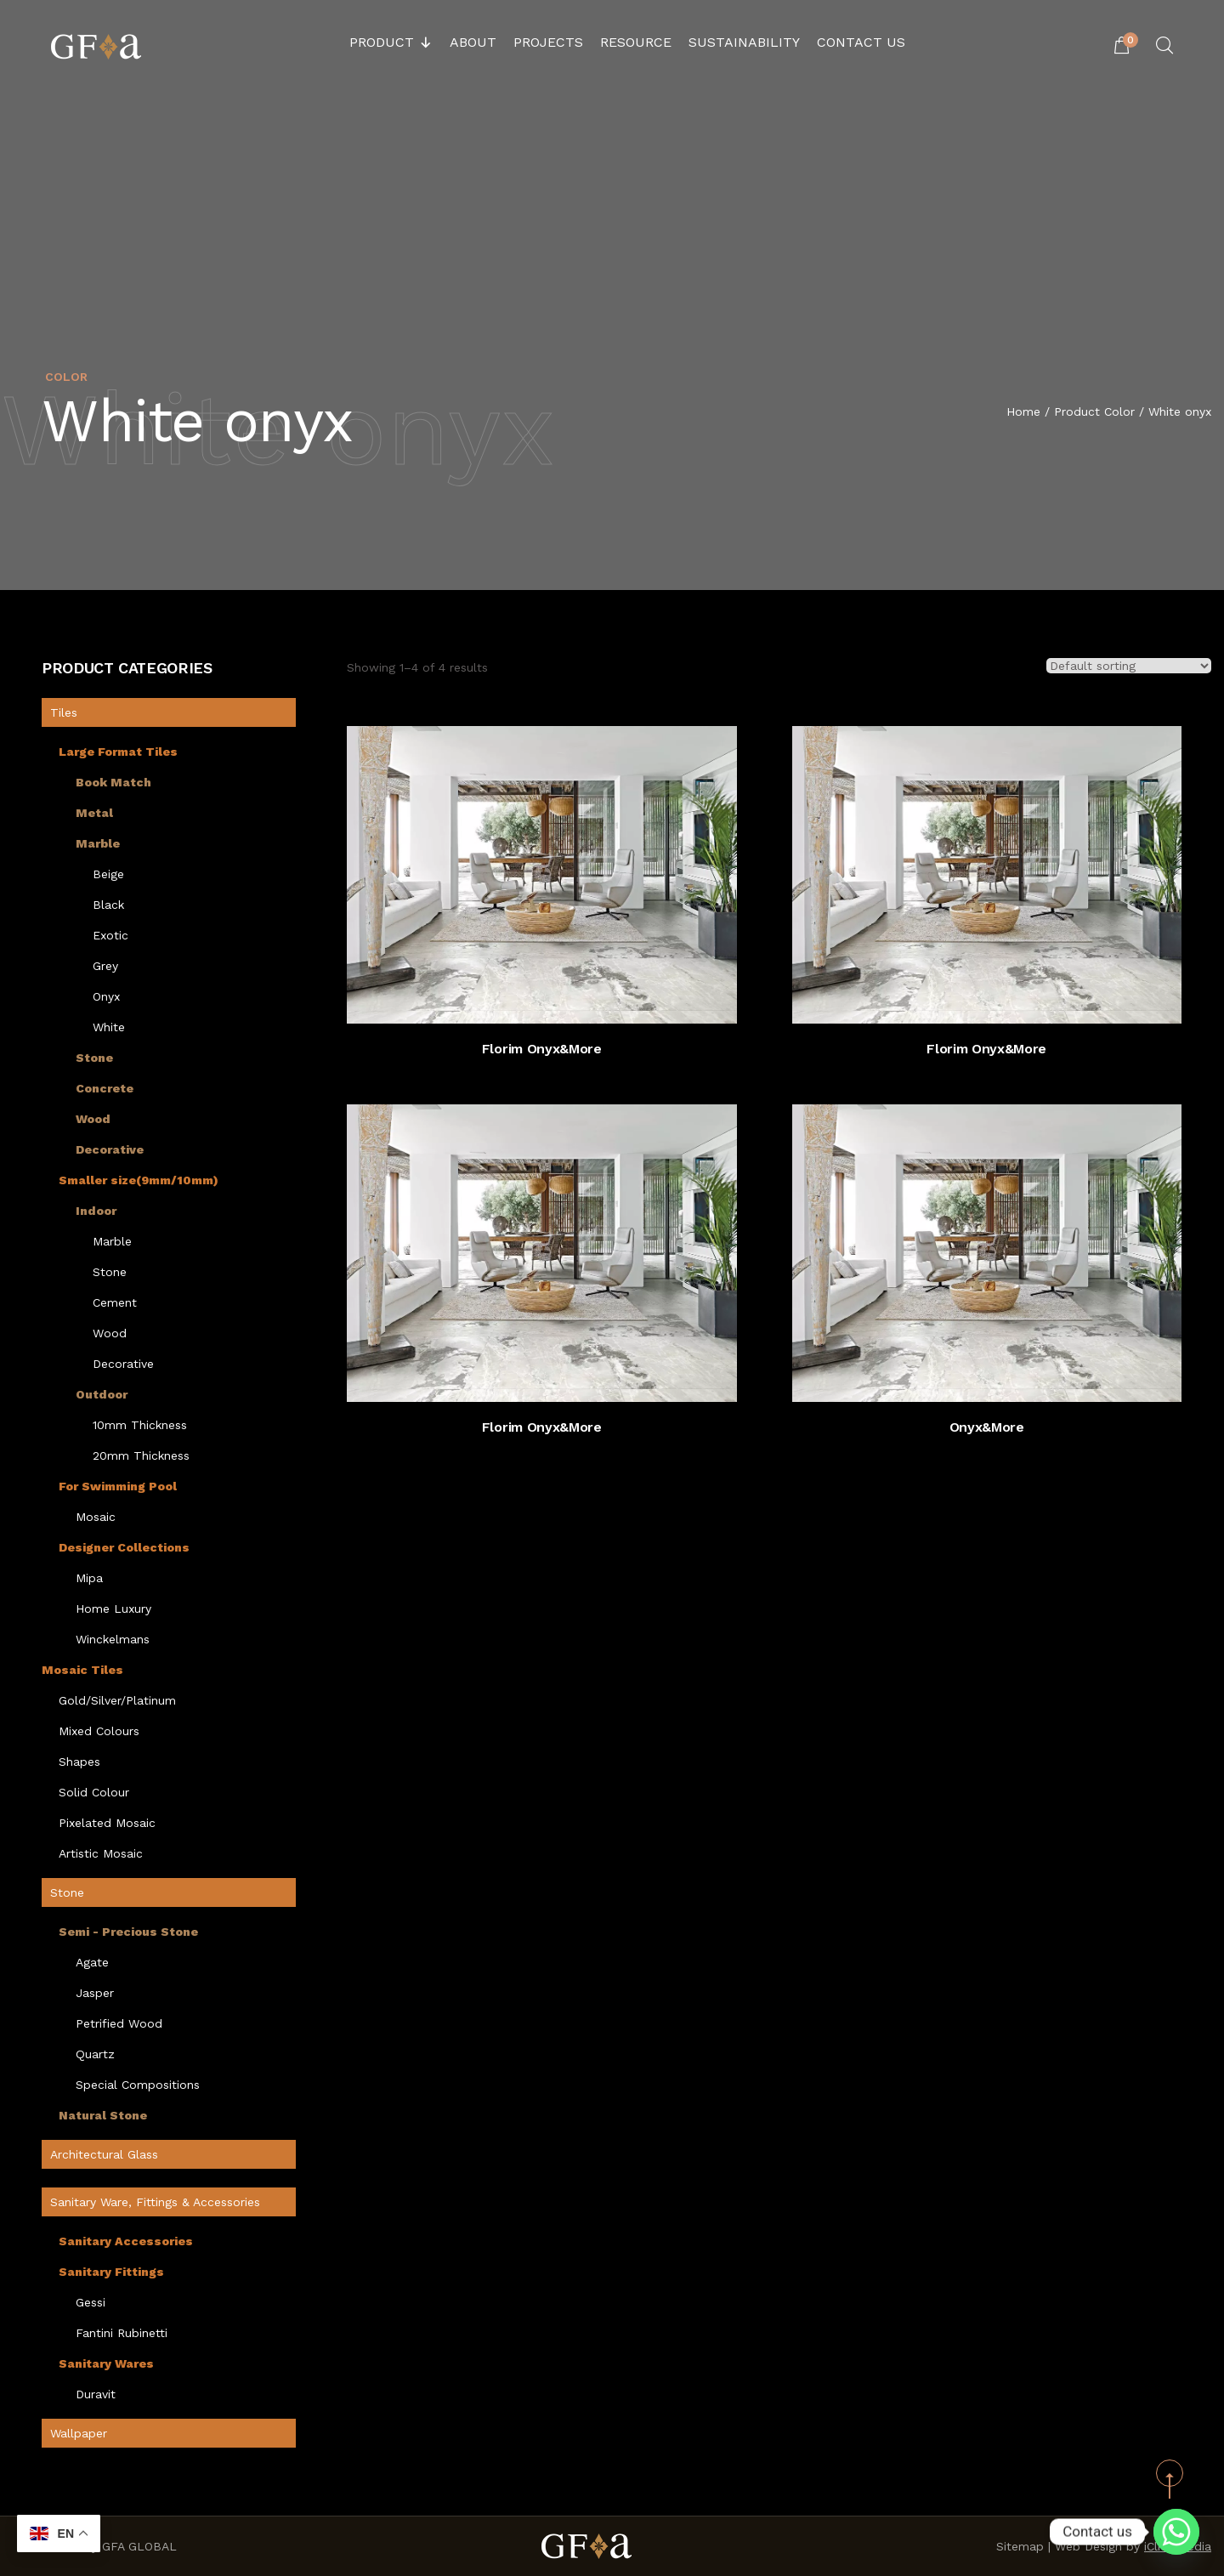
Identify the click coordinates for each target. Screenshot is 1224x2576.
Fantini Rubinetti (121, 2333)
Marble (98, 843)
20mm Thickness (141, 1455)
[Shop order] (1128, 665)
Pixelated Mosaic (107, 1823)
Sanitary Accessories (126, 2241)
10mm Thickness (140, 1425)
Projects (548, 42)
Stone (94, 1058)
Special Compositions (138, 2085)
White (109, 1027)
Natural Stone (103, 2115)
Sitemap (1020, 2546)
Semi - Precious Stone (128, 1932)
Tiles (63, 712)
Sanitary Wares (106, 2363)
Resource (636, 42)
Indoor (96, 1211)
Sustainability (744, 42)
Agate (92, 1962)
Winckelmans (113, 1639)
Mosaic (96, 1517)
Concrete (104, 1088)
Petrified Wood (119, 2023)
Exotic (110, 935)
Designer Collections (124, 1547)
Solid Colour (94, 1792)
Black (108, 905)
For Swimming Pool (118, 1486)
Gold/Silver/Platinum (117, 1700)
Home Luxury (113, 1608)
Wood (93, 1119)
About (473, 42)
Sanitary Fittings (111, 2272)
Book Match (113, 782)
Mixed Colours (99, 1731)
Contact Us (861, 42)
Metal (94, 813)
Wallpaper (78, 2433)
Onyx (106, 996)
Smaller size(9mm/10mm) (138, 1180)
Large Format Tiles (118, 751)
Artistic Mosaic (101, 1853)
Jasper (95, 1993)
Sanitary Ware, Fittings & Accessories (155, 2202)
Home (1023, 412)
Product (391, 42)
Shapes (79, 1761)
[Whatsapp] (1176, 2532)
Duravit (96, 2394)
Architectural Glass (104, 2154)
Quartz (95, 2054)
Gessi (90, 2302)
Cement (115, 1302)
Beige (108, 874)
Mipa (89, 1578)
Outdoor (102, 1394)
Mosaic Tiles (82, 1670)
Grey (105, 966)
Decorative (110, 1149)
